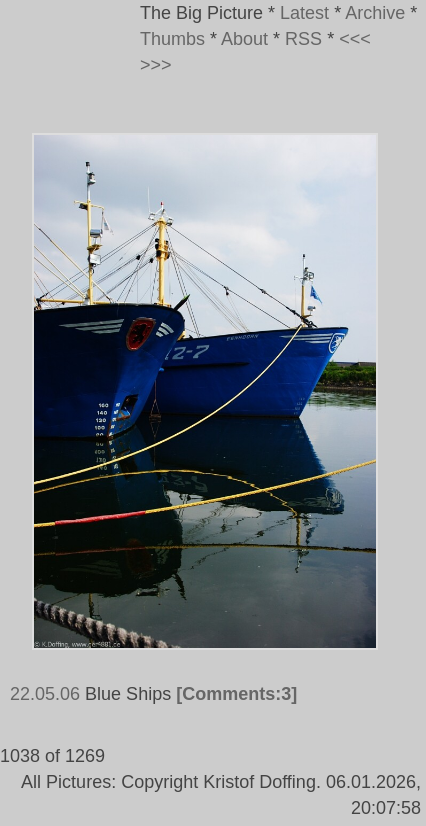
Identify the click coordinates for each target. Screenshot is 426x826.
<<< (355, 39)
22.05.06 (45, 694)
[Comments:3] (236, 694)
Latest (304, 13)
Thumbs (172, 39)
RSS (303, 39)
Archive (375, 13)
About (244, 39)
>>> (156, 65)
